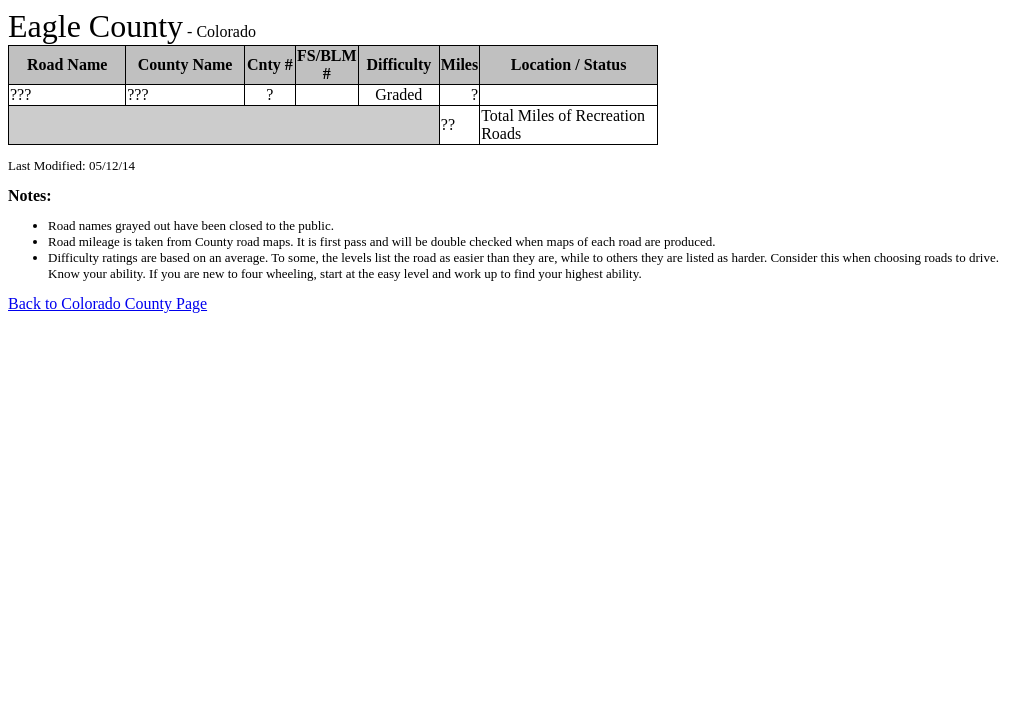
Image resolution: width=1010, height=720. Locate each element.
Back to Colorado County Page (107, 303)
